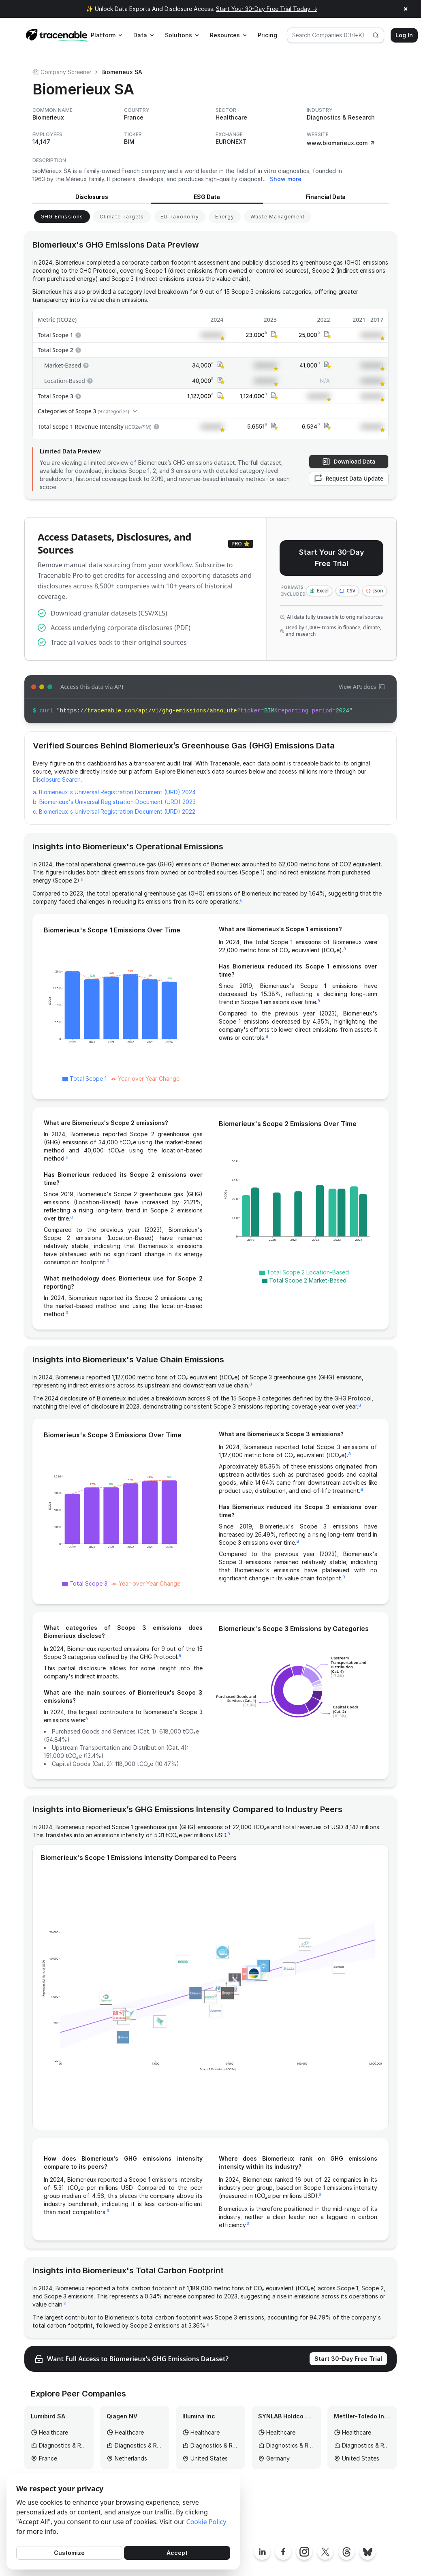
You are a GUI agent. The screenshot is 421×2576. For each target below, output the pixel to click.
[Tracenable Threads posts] (346, 2552)
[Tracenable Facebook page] (283, 2552)
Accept (177, 2552)
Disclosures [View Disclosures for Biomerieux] (91, 196)
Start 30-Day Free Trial (348, 2358)
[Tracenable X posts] (325, 2552)
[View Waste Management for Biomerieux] (277, 216)
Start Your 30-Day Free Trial (331, 558)
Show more (285, 178)
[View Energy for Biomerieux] (225, 216)
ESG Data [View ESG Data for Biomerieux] (207, 196)
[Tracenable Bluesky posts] (367, 2552)
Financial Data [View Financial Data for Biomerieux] (326, 196)
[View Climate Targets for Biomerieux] (122, 216)
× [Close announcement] (406, 9)
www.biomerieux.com (341, 142)
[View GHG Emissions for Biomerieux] (62, 216)
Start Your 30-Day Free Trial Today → (266, 8)
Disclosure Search (57, 779)
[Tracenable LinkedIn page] (262, 2552)
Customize (69, 2552)
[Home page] (57, 35)
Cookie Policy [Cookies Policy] (206, 2521)
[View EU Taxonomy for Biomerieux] (179, 216)
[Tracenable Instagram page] (304, 2552)
